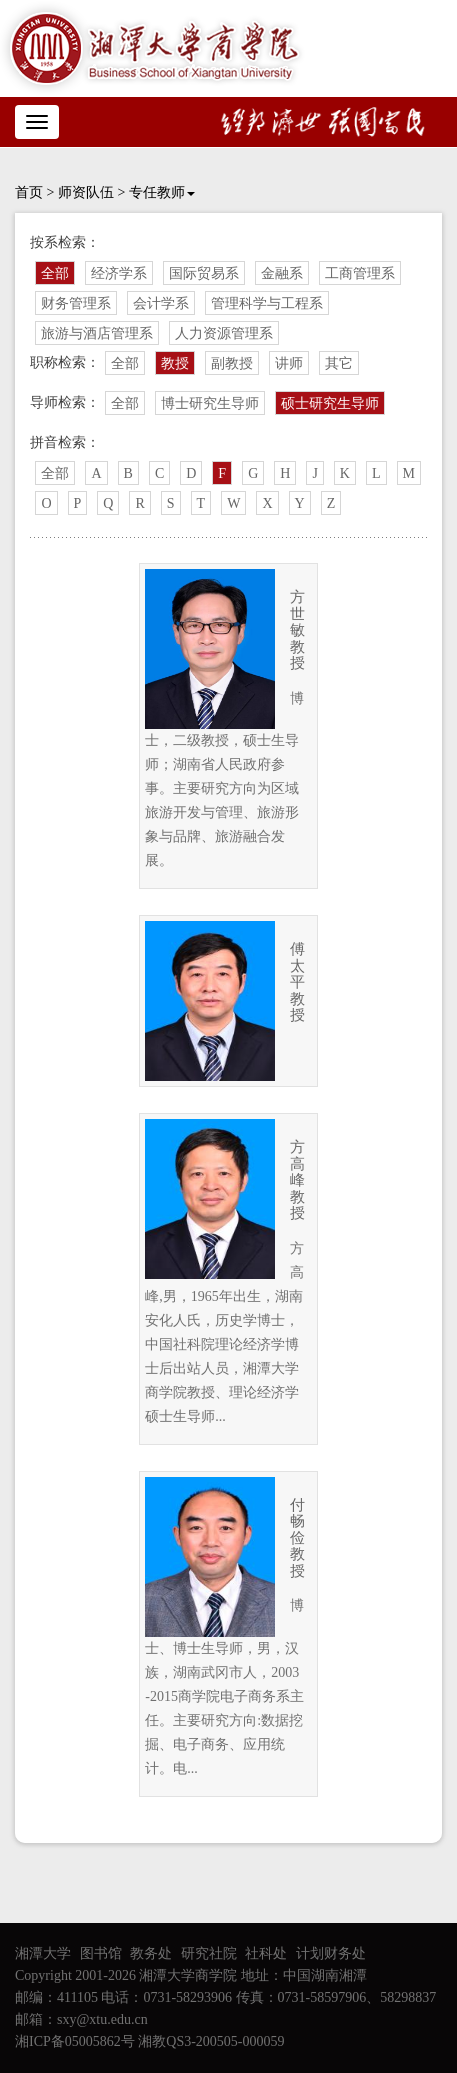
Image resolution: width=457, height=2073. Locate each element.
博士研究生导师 (210, 403)
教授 (175, 363)
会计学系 (161, 303)
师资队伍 (86, 192)
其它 (339, 363)
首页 (29, 192)
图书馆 (101, 1953)
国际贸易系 (204, 273)
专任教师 (162, 192)
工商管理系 (360, 273)
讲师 (289, 363)
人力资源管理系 (224, 333)
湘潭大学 (43, 1953)
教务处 (151, 1953)
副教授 (232, 363)
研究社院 (209, 1953)
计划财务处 (331, 1953)
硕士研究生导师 (330, 403)
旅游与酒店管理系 (97, 333)
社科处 (266, 1953)
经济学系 (119, 273)
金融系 (282, 273)
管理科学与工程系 (267, 303)
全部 (55, 273)
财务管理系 (76, 303)
